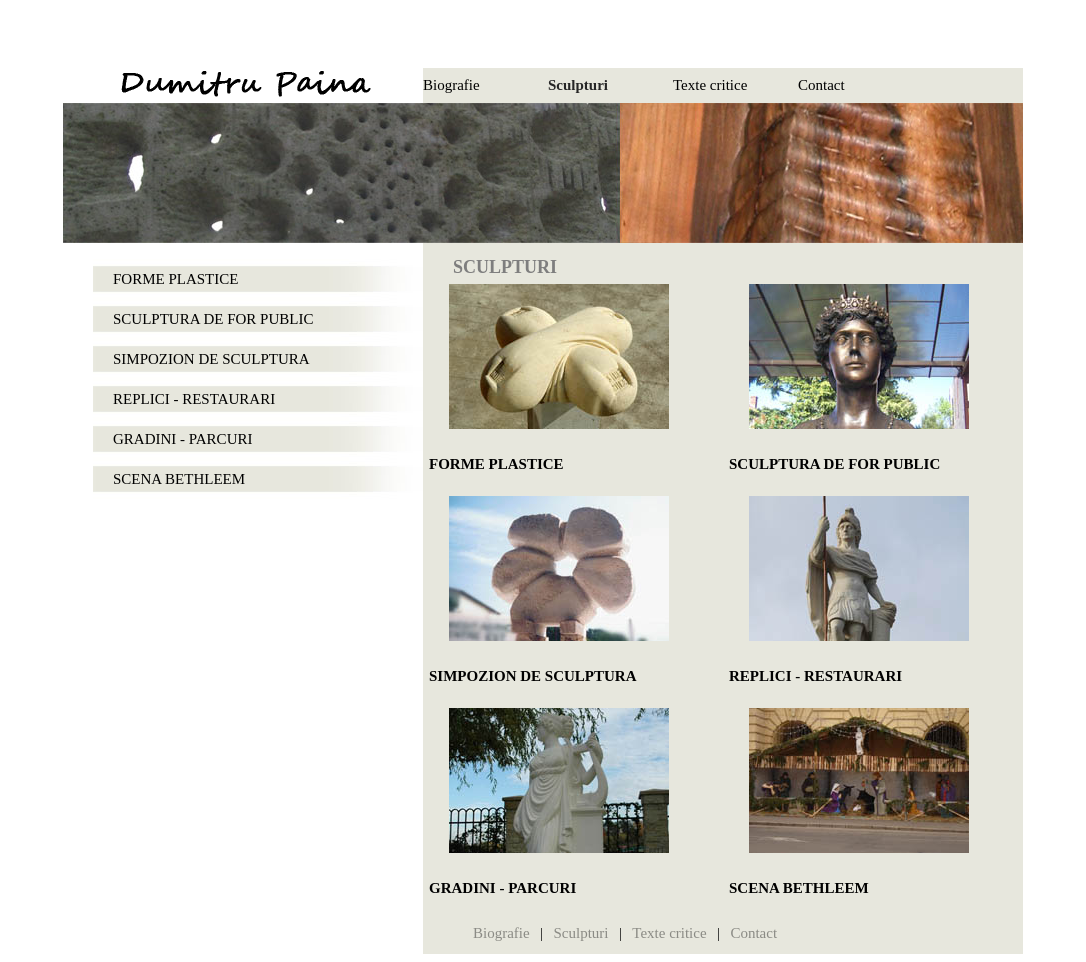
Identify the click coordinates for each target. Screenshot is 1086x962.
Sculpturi (578, 85)
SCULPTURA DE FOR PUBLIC (213, 319)
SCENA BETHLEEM (179, 479)
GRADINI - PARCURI (182, 439)
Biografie (451, 85)
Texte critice (710, 85)
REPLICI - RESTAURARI (194, 399)
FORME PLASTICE (175, 279)
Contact (821, 85)
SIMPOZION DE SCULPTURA (211, 359)
